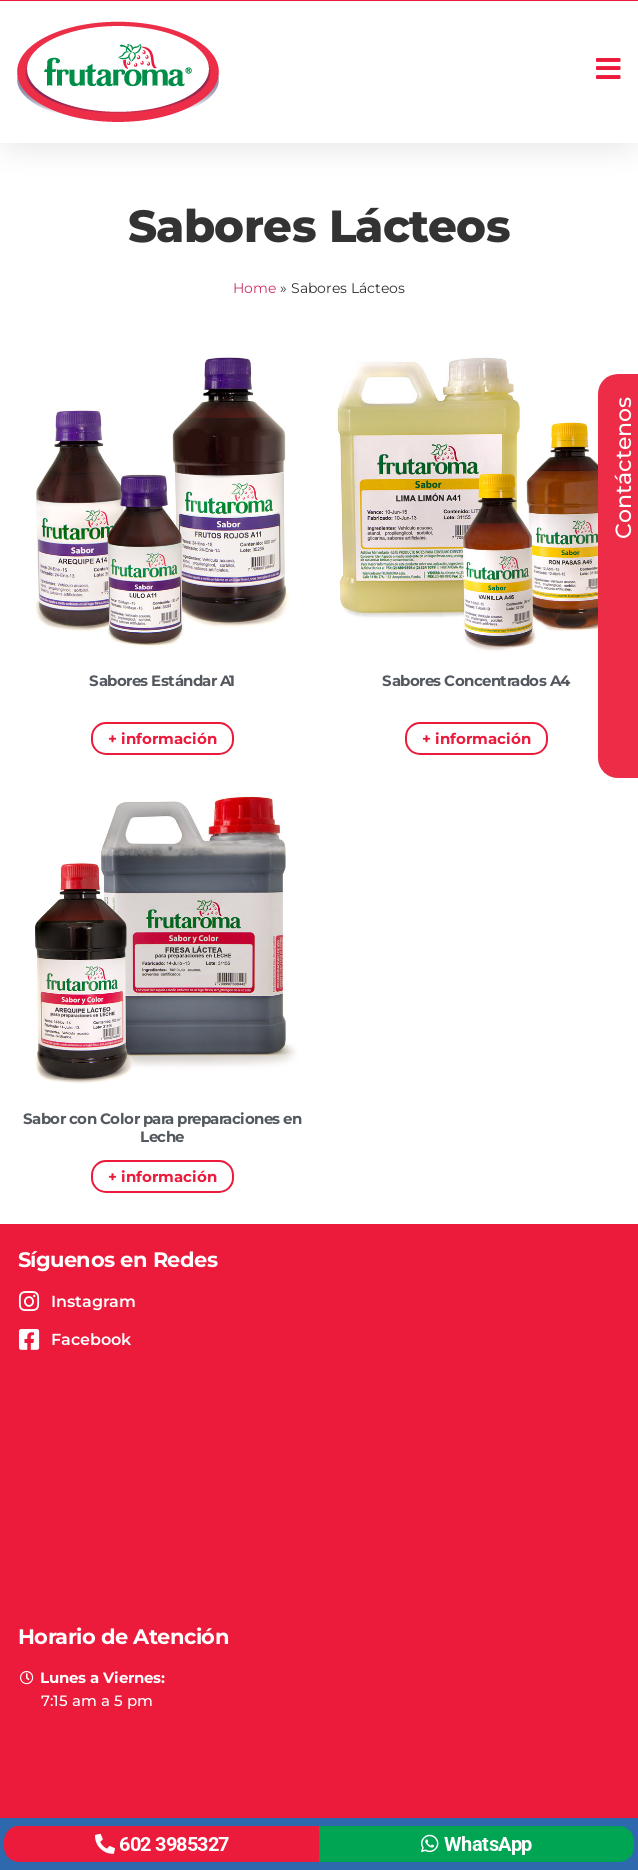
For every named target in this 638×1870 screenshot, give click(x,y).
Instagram (93, 1301)
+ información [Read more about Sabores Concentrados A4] (476, 738)
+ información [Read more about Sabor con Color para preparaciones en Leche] (162, 1176)
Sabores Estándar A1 (162, 680)
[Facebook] (29, 1339)
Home (254, 288)
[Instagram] (29, 1301)
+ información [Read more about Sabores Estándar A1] (162, 738)
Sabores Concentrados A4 (476, 680)
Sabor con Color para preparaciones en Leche (162, 1127)
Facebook (91, 1339)
